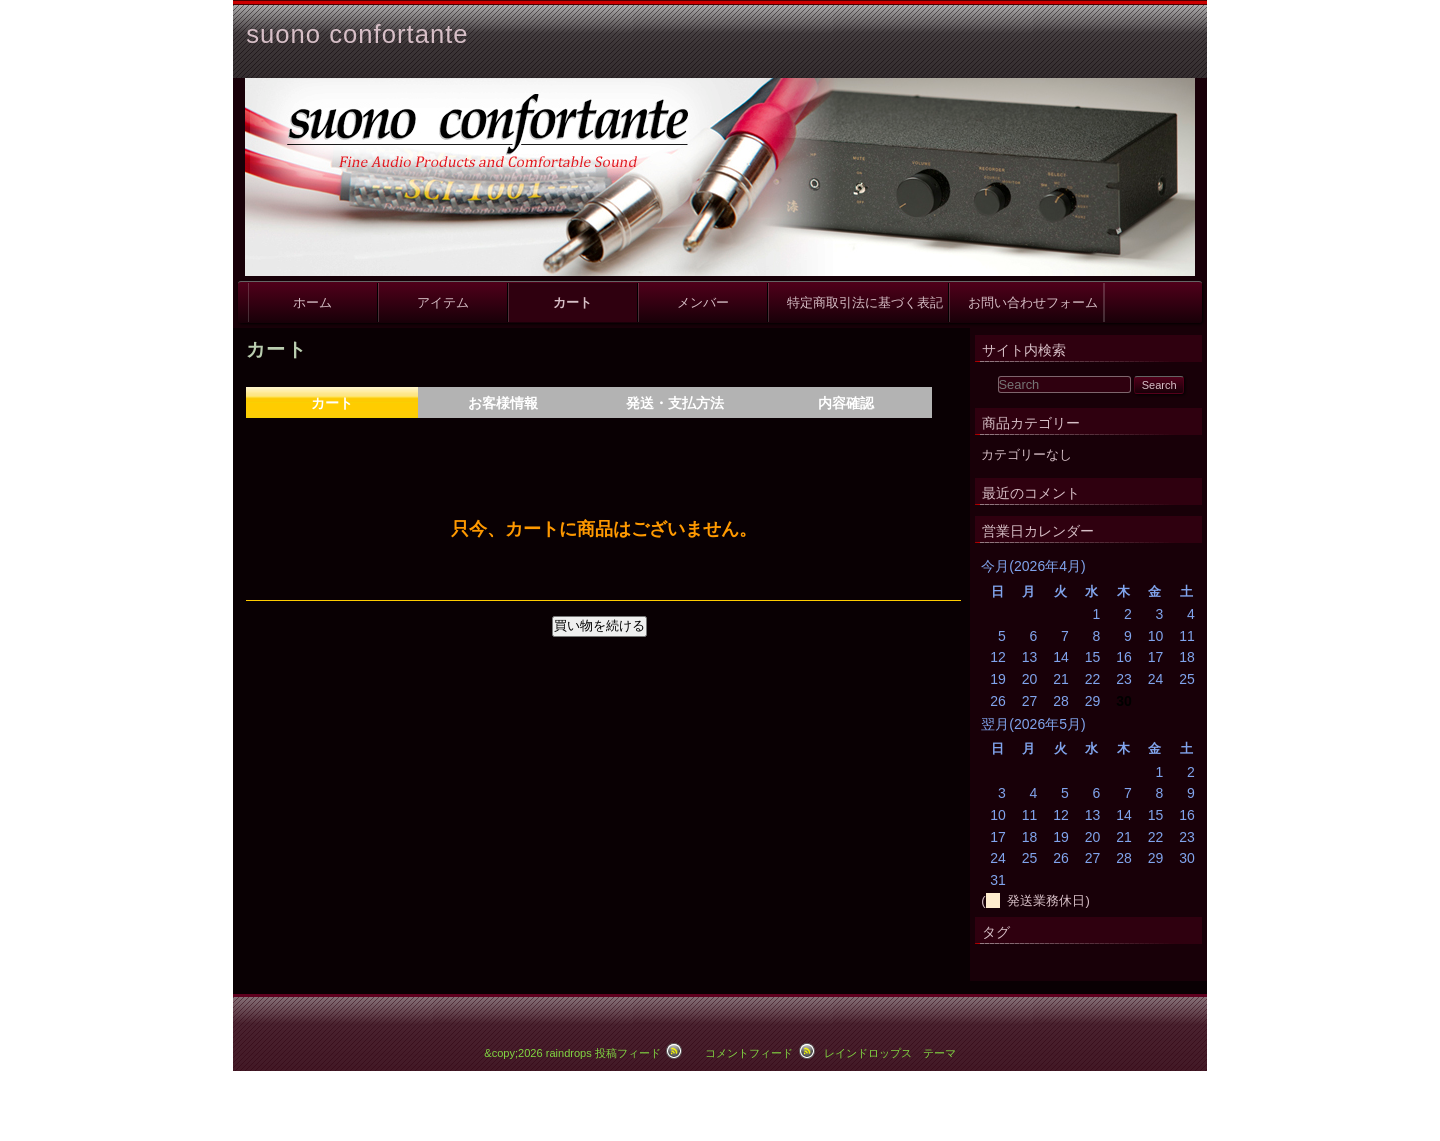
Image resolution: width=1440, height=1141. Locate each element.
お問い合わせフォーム (1026, 302)
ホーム (312, 302)
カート (572, 302)
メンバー (703, 302)
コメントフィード (749, 1053)
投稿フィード (628, 1053)
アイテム (443, 302)
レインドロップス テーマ (890, 1053)
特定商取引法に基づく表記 (858, 302)
